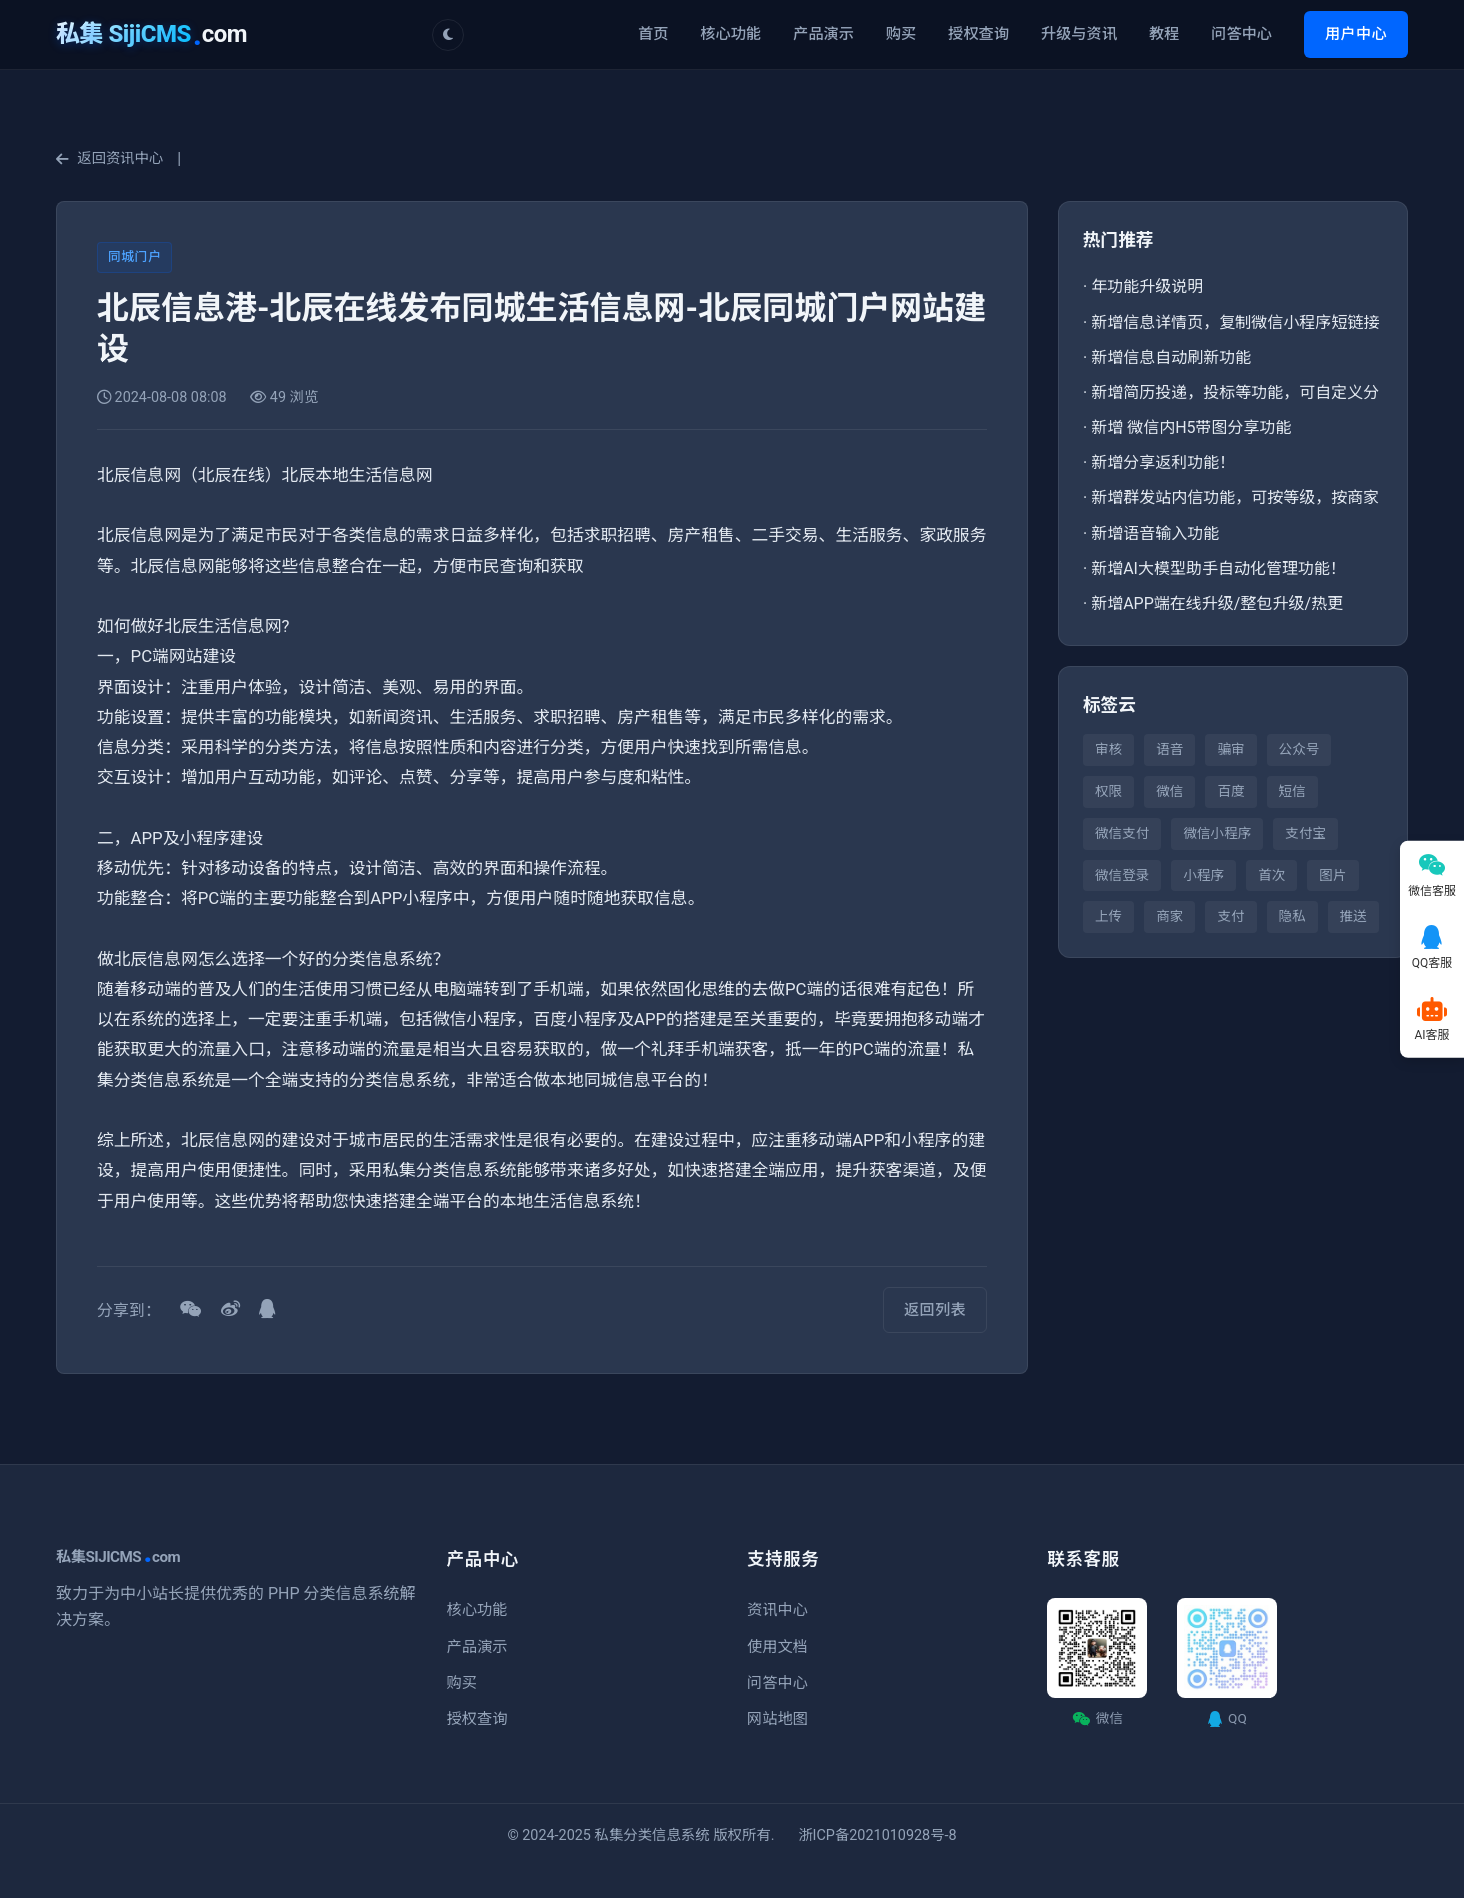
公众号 (1299, 749)
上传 (1108, 916)
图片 (1332, 875)
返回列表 (935, 1310)
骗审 (1230, 749)
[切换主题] (448, 35)
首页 (653, 34)
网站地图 (777, 1719)
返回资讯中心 (109, 158)
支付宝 (1305, 833)
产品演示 (823, 34)
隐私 (1292, 916)
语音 (1169, 749)
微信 (1169, 791)
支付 (1230, 916)
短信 (1292, 791)
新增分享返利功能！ (1163, 462)
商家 (1169, 916)
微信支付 (1122, 833)
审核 (1108, 749)
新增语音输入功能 (1155, 533)
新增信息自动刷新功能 (1171, 357)
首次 (1271, 875)
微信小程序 (1217, 833)
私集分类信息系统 (652, 1835)
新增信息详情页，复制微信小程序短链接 (1235, 322)
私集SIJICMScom (118, 1557)
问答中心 (1241, 34)
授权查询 (978, 34)
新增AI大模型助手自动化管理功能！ (1218, 568)
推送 (1353, 916)
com (151, 34)
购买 (901, 34)
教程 (1164, 34)
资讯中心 (777, 1610)
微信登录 (1122, 875)
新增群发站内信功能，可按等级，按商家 (1235, 497)
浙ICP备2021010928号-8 (877, 1835)
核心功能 (730, 34)
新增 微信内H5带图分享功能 (1191, 427)
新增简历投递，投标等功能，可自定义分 (1235, 392)
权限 (1108, 791)
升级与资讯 (1079, 34)
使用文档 (777, 1647)
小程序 (1203, 875)
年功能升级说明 (1147, 286)
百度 (1230, 791)
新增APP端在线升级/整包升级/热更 (1217, 603)
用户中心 (1356, 34)
